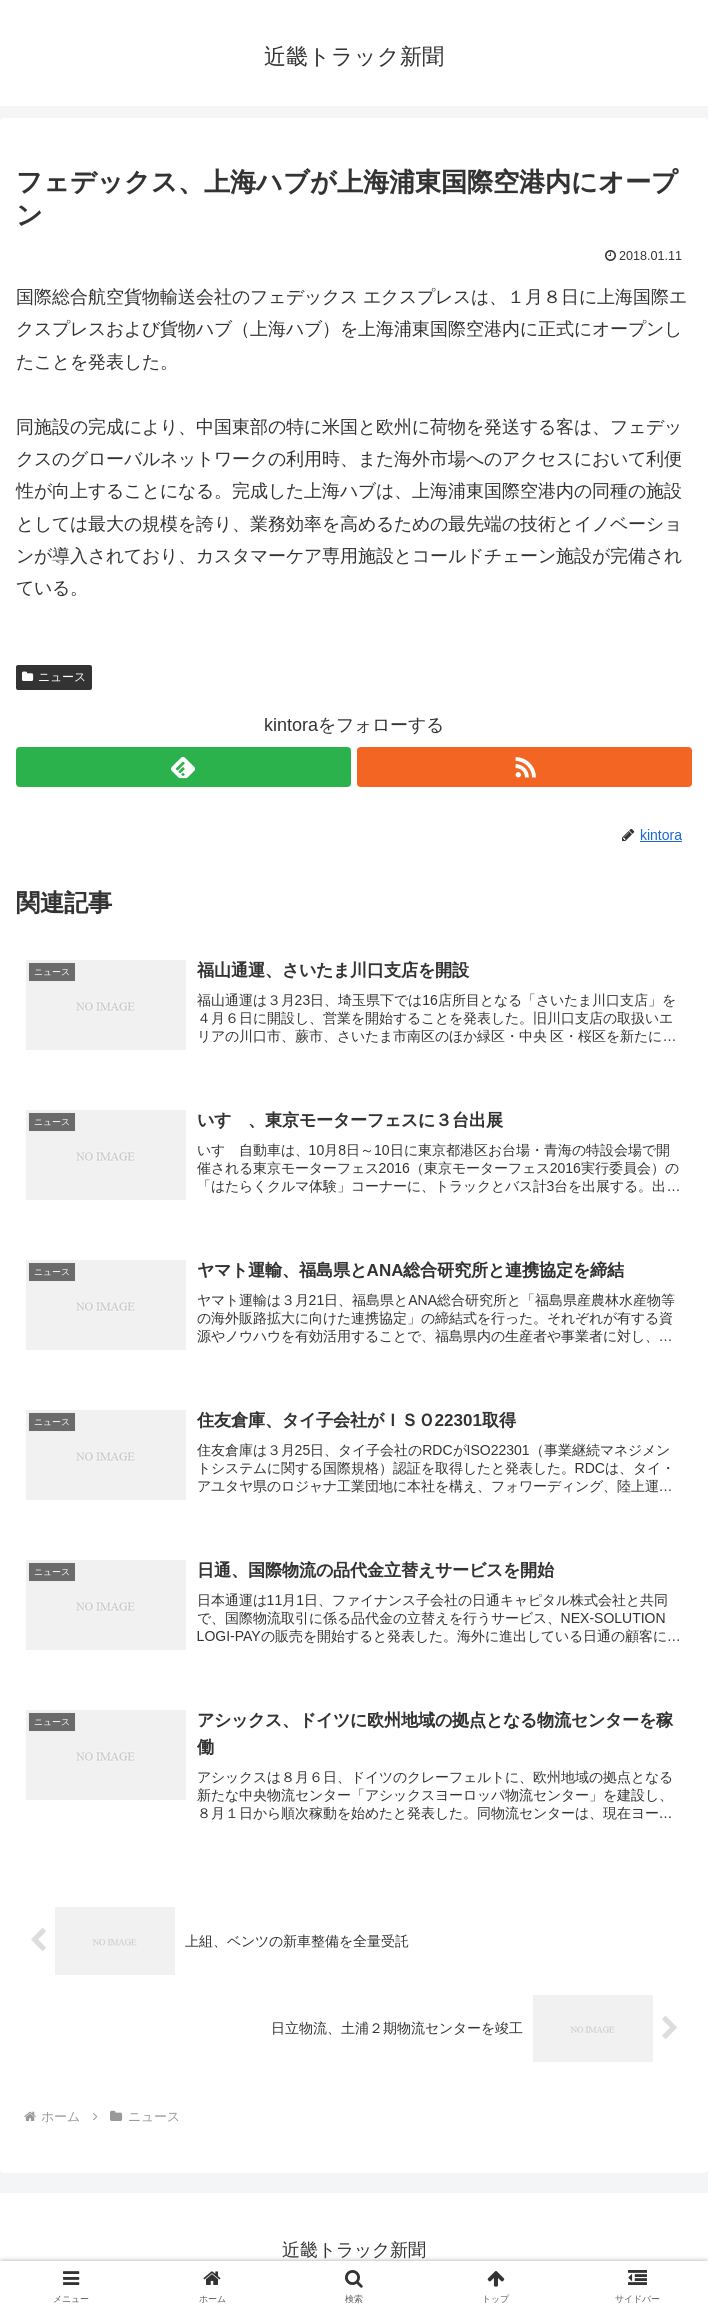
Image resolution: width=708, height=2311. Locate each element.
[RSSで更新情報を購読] (524, 767)
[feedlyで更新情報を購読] (183, 767)
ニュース (54, 677)
